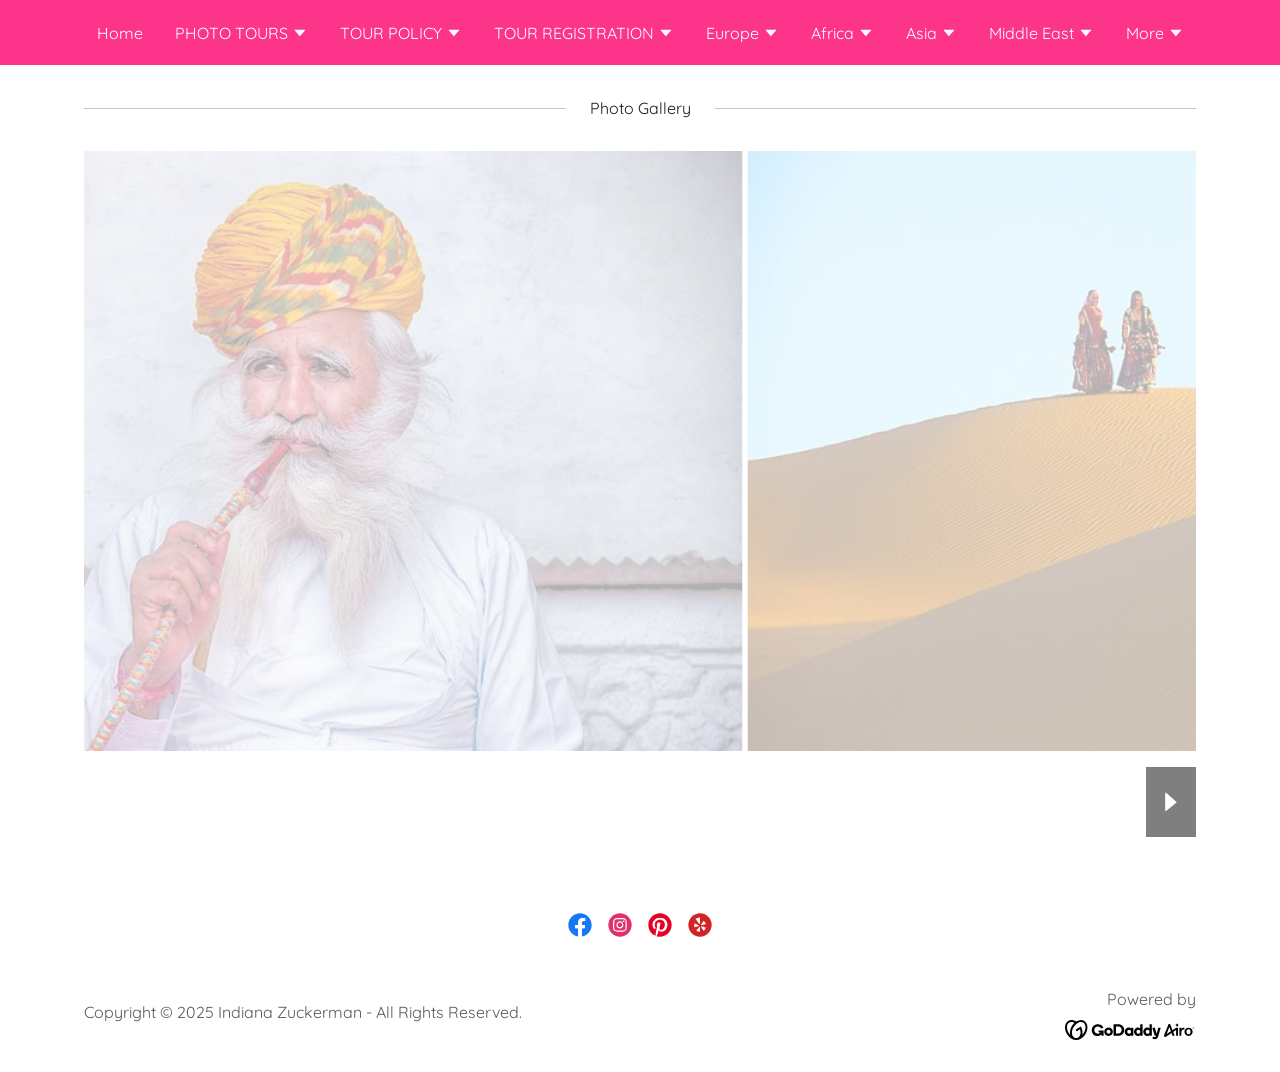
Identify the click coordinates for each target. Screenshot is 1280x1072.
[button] (241, 35)
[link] (580, 925)
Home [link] (120, 33)
